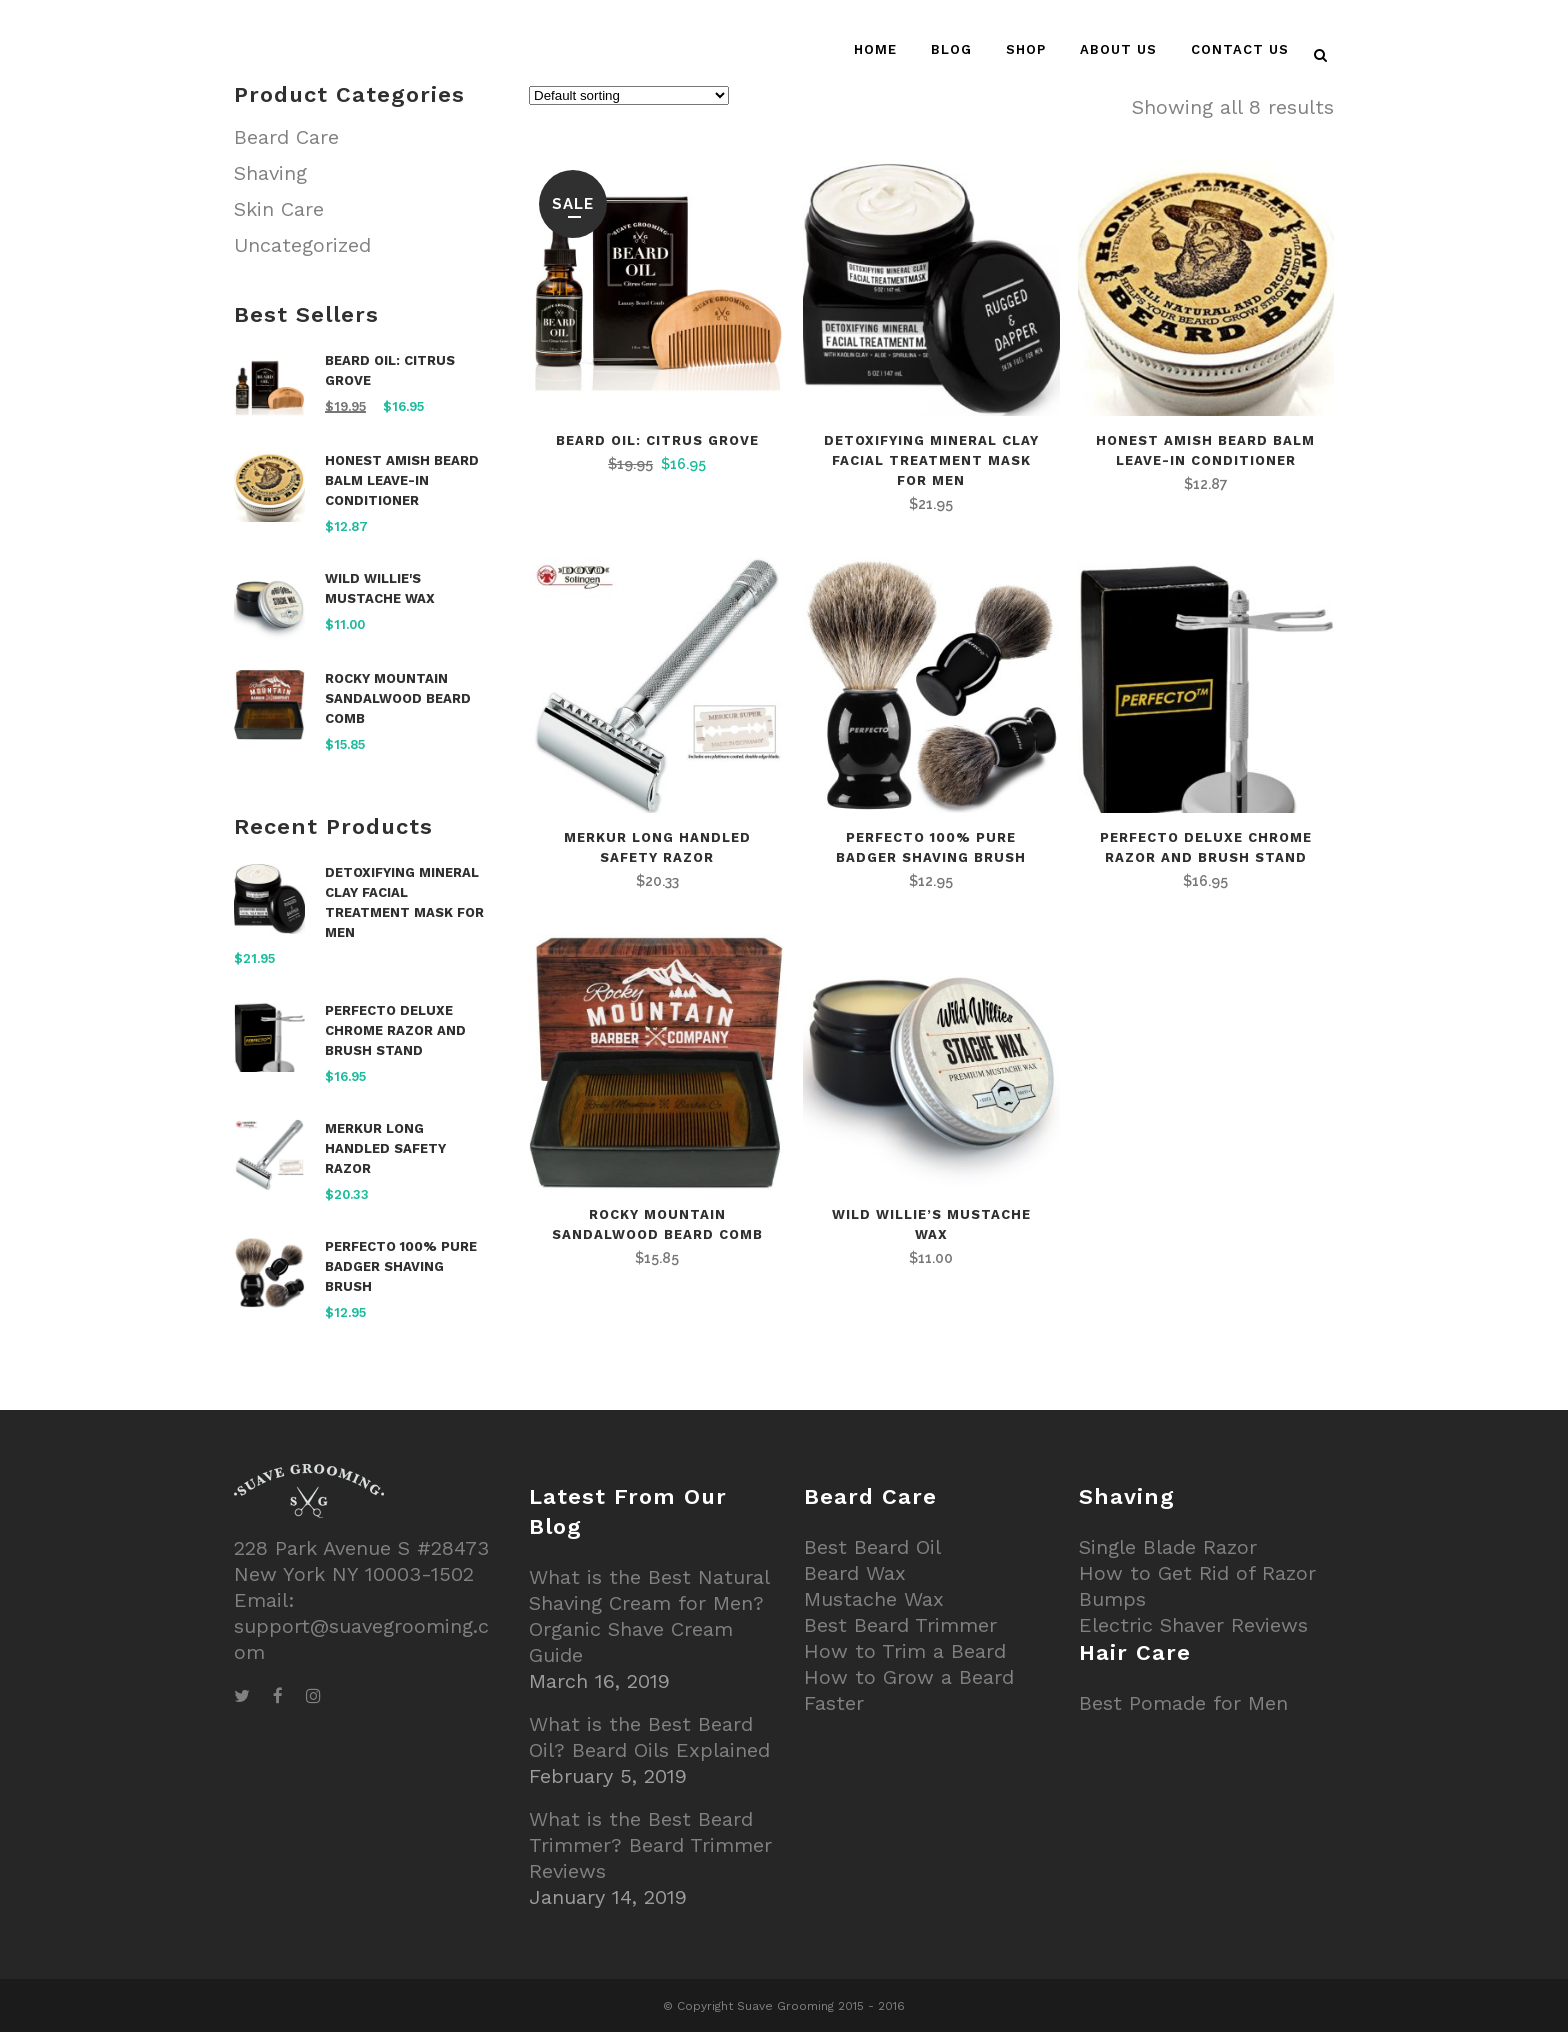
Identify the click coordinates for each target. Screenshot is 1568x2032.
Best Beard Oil (872, 1547)
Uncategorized (302, 245)
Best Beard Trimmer (900, 1625)
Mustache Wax (874, 1599)
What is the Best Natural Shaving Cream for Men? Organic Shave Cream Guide (649, 1616)
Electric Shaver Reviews (1193, 1625)
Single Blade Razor (1168, 1547)
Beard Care (286, 137)
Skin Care (279, 209)
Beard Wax (855, 1573)
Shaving (270, 173)
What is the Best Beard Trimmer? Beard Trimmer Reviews (650, 1845)
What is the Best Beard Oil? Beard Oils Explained (649, 1737)
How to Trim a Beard (905, 1651)
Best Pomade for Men (1183, 1703)
